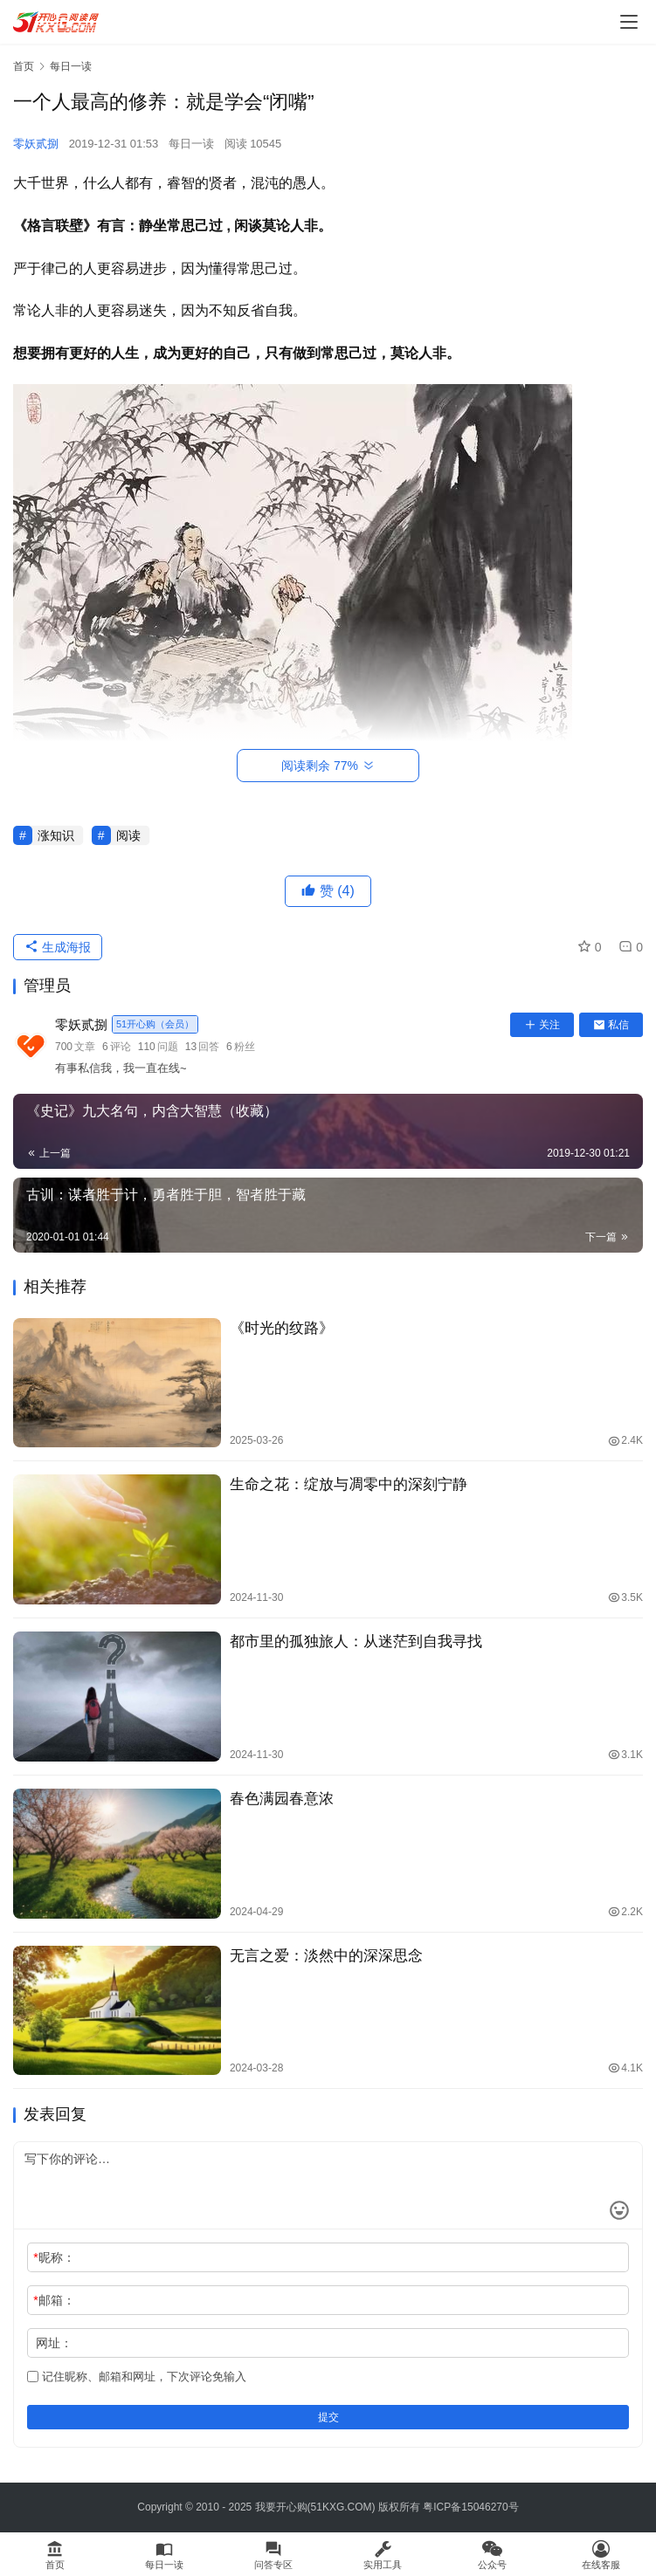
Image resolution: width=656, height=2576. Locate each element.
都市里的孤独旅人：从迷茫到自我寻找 (356, 1641)
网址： (54, 2343)
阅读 (128, 835)
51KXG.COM (341, 2507)
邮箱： (53, 2300)
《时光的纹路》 (282, 1328)
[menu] (629, 22)
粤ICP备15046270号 (470, 2507)
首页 (23, 66)
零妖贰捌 (36, 143)
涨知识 (56, 835)
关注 (542, 1025)
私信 (611, 1025)
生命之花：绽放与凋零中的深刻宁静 (348, 1484)
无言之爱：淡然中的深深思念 (326, 1955)
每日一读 (191, 143)
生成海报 (57, 947)
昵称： (53, 2257)
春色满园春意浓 (282, 1798)
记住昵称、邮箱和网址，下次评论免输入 (136, 2376)
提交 (328, 2417)
